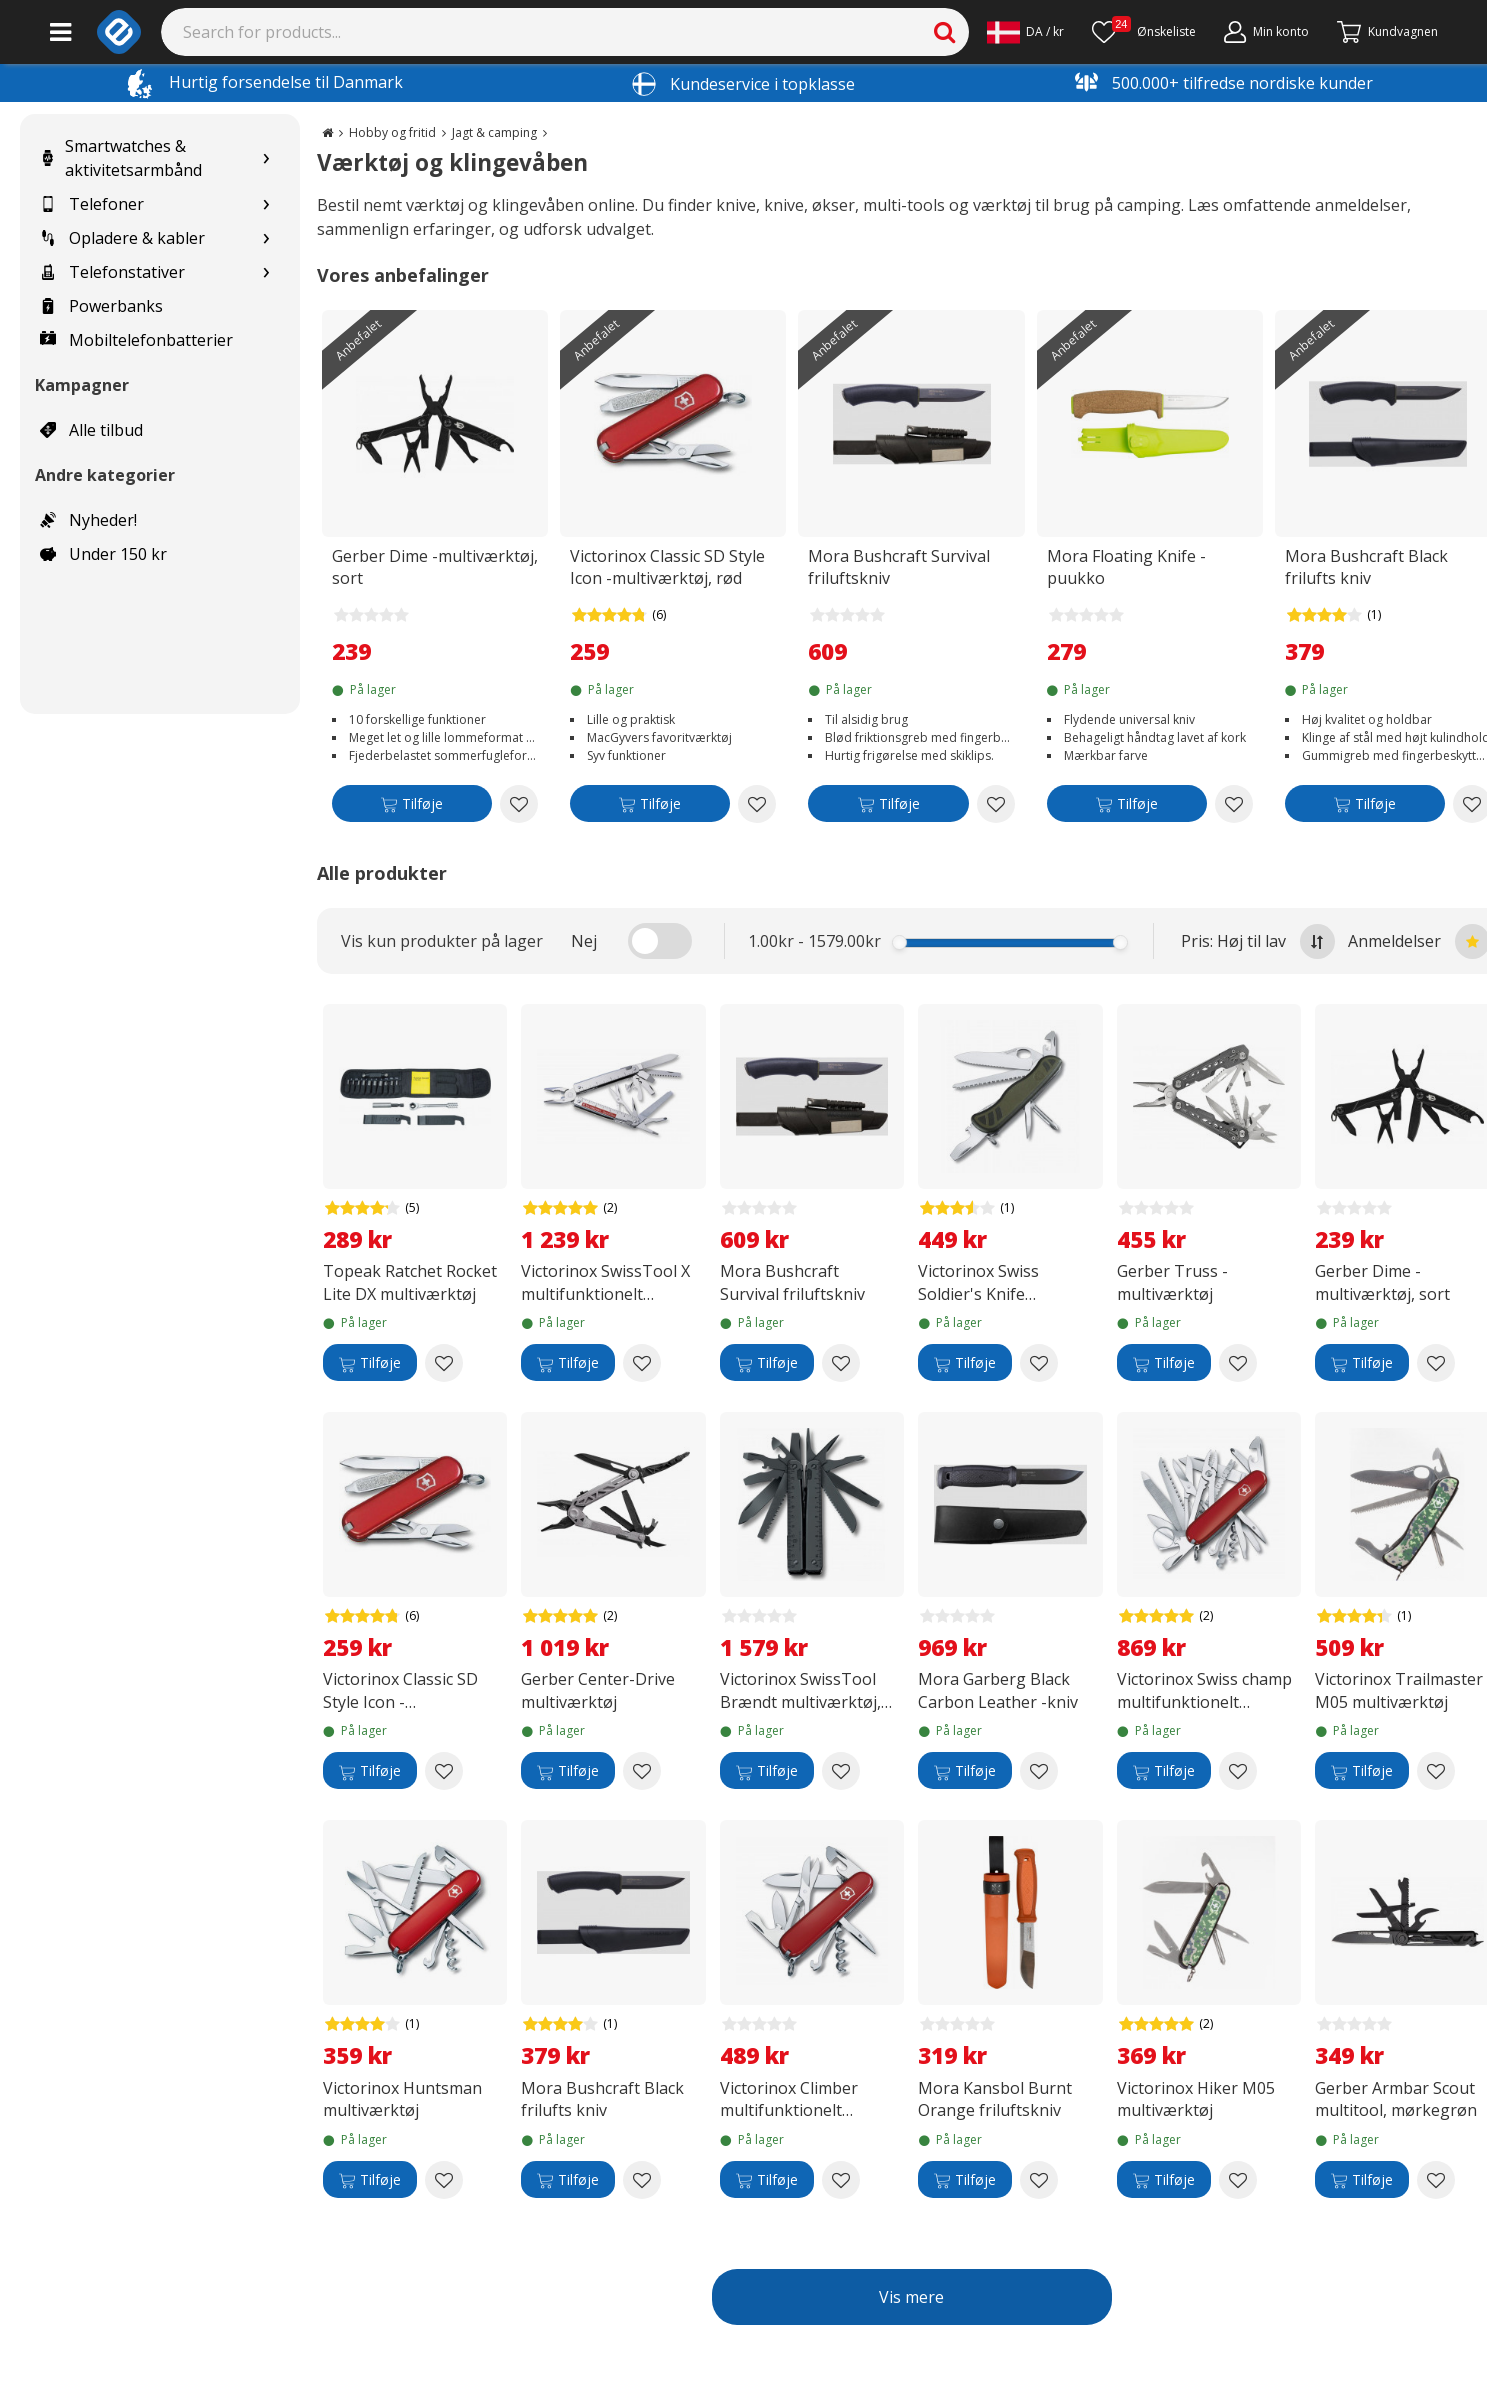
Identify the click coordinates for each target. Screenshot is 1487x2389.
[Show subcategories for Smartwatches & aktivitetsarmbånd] (266, 158)
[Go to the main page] (327, 132)
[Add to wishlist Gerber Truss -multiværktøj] (1238, 1363)
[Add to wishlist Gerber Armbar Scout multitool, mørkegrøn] (1436, 2180)
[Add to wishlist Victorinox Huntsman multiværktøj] (444, 2180)
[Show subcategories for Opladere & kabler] (266, 238)
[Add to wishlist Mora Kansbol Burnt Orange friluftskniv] (1039, 2180)
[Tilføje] (412, 807)
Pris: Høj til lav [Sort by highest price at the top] (1258, 941)
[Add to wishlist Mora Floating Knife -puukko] (1234, 804)
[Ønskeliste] (1143, 32)
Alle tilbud (91, 430)
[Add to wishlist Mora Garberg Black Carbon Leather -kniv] (1039, 1771)
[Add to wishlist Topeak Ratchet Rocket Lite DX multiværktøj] (444, 1363)
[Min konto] (1266, 32)
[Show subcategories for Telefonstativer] (266, 272)
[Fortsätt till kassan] (1387, 32)
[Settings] (1025, 32)
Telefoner (92, 204)
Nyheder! (88, 520)
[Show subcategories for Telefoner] (266, 204)
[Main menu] (60, 32)
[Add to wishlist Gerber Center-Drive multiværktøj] (642, 1771)
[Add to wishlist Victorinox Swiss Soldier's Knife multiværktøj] (1039, 1363)
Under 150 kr (103, 554)
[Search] (566, 32)
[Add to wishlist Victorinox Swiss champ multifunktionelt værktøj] (1238, 1771)
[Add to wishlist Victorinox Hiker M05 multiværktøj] (1238, 2180)
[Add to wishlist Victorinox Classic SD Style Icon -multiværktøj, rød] (757, 804)
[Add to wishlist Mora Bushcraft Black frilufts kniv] (642, 2180)
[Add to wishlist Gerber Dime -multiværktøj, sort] (519, 804)
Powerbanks (101, 306)
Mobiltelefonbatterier (136, 340)
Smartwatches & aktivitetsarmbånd (121, 158)
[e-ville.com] (119, 32)
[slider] (899, 942)
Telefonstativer (112, 272)
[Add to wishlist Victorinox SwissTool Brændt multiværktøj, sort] (841, 1771)
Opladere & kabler (122, 238)
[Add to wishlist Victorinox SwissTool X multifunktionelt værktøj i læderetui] (642, 1363)
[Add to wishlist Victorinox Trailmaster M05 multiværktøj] (1436, 1771)
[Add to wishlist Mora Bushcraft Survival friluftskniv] (996, 804)
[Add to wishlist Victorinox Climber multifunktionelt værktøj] (841, 2180)
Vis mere (911, 2297)
